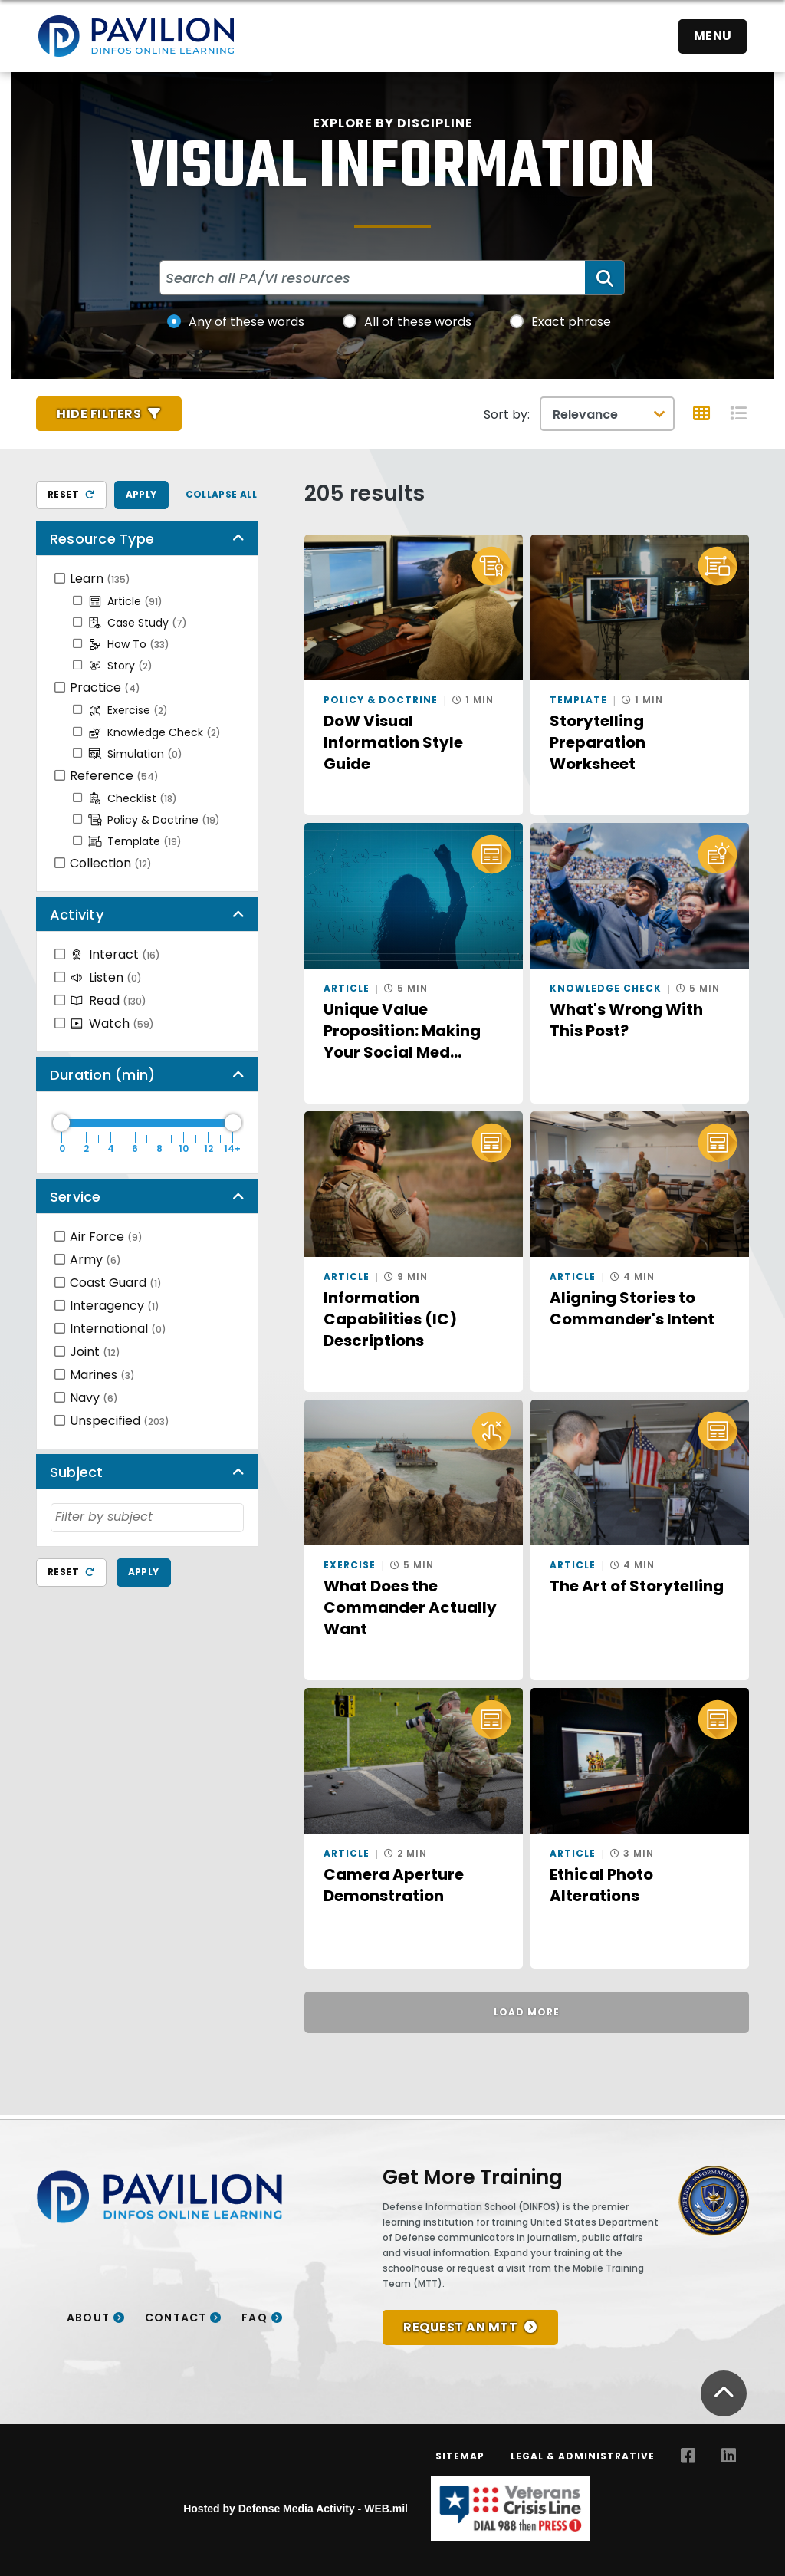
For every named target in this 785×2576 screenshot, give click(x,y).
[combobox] (147, 1517)
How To (128, 644)
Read (108, 1000)
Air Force (106, 1236)
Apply (141, 494)
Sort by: (507, 414)
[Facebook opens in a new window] (688, 2456)
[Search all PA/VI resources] (372, 277)
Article (125, 601)
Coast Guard (116, 1282)
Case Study (137, 622)
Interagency (114, 1305)
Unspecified (119, 1420)
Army (95, 1259)
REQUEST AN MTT (460, 2327)
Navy (94, 1397)
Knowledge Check (154, 732)
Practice (105, 687)
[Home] (136, 36)
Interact (115, 954)
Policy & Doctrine (154, 819)
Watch (112, 1023)
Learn (100, 578)
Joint (95, 1351)
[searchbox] (147, 1517)
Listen (106, 977)
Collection (111, 863)
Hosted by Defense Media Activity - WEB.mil (295, 2508)
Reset (71, 494)
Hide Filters (99, 414)
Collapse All (222, 494)
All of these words (417, 321)
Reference (114, 776)
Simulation (135, 754)
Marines (102, 1374)
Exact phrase (571, 321)
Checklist (132, 798)
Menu (713, 35)
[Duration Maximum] (147, 1122)
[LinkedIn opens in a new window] (728, 2456)
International (118, 1328)
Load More (527, 2011)
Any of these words (246, 321)
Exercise (128, 710)
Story (120, 665)
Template (135, 841)
